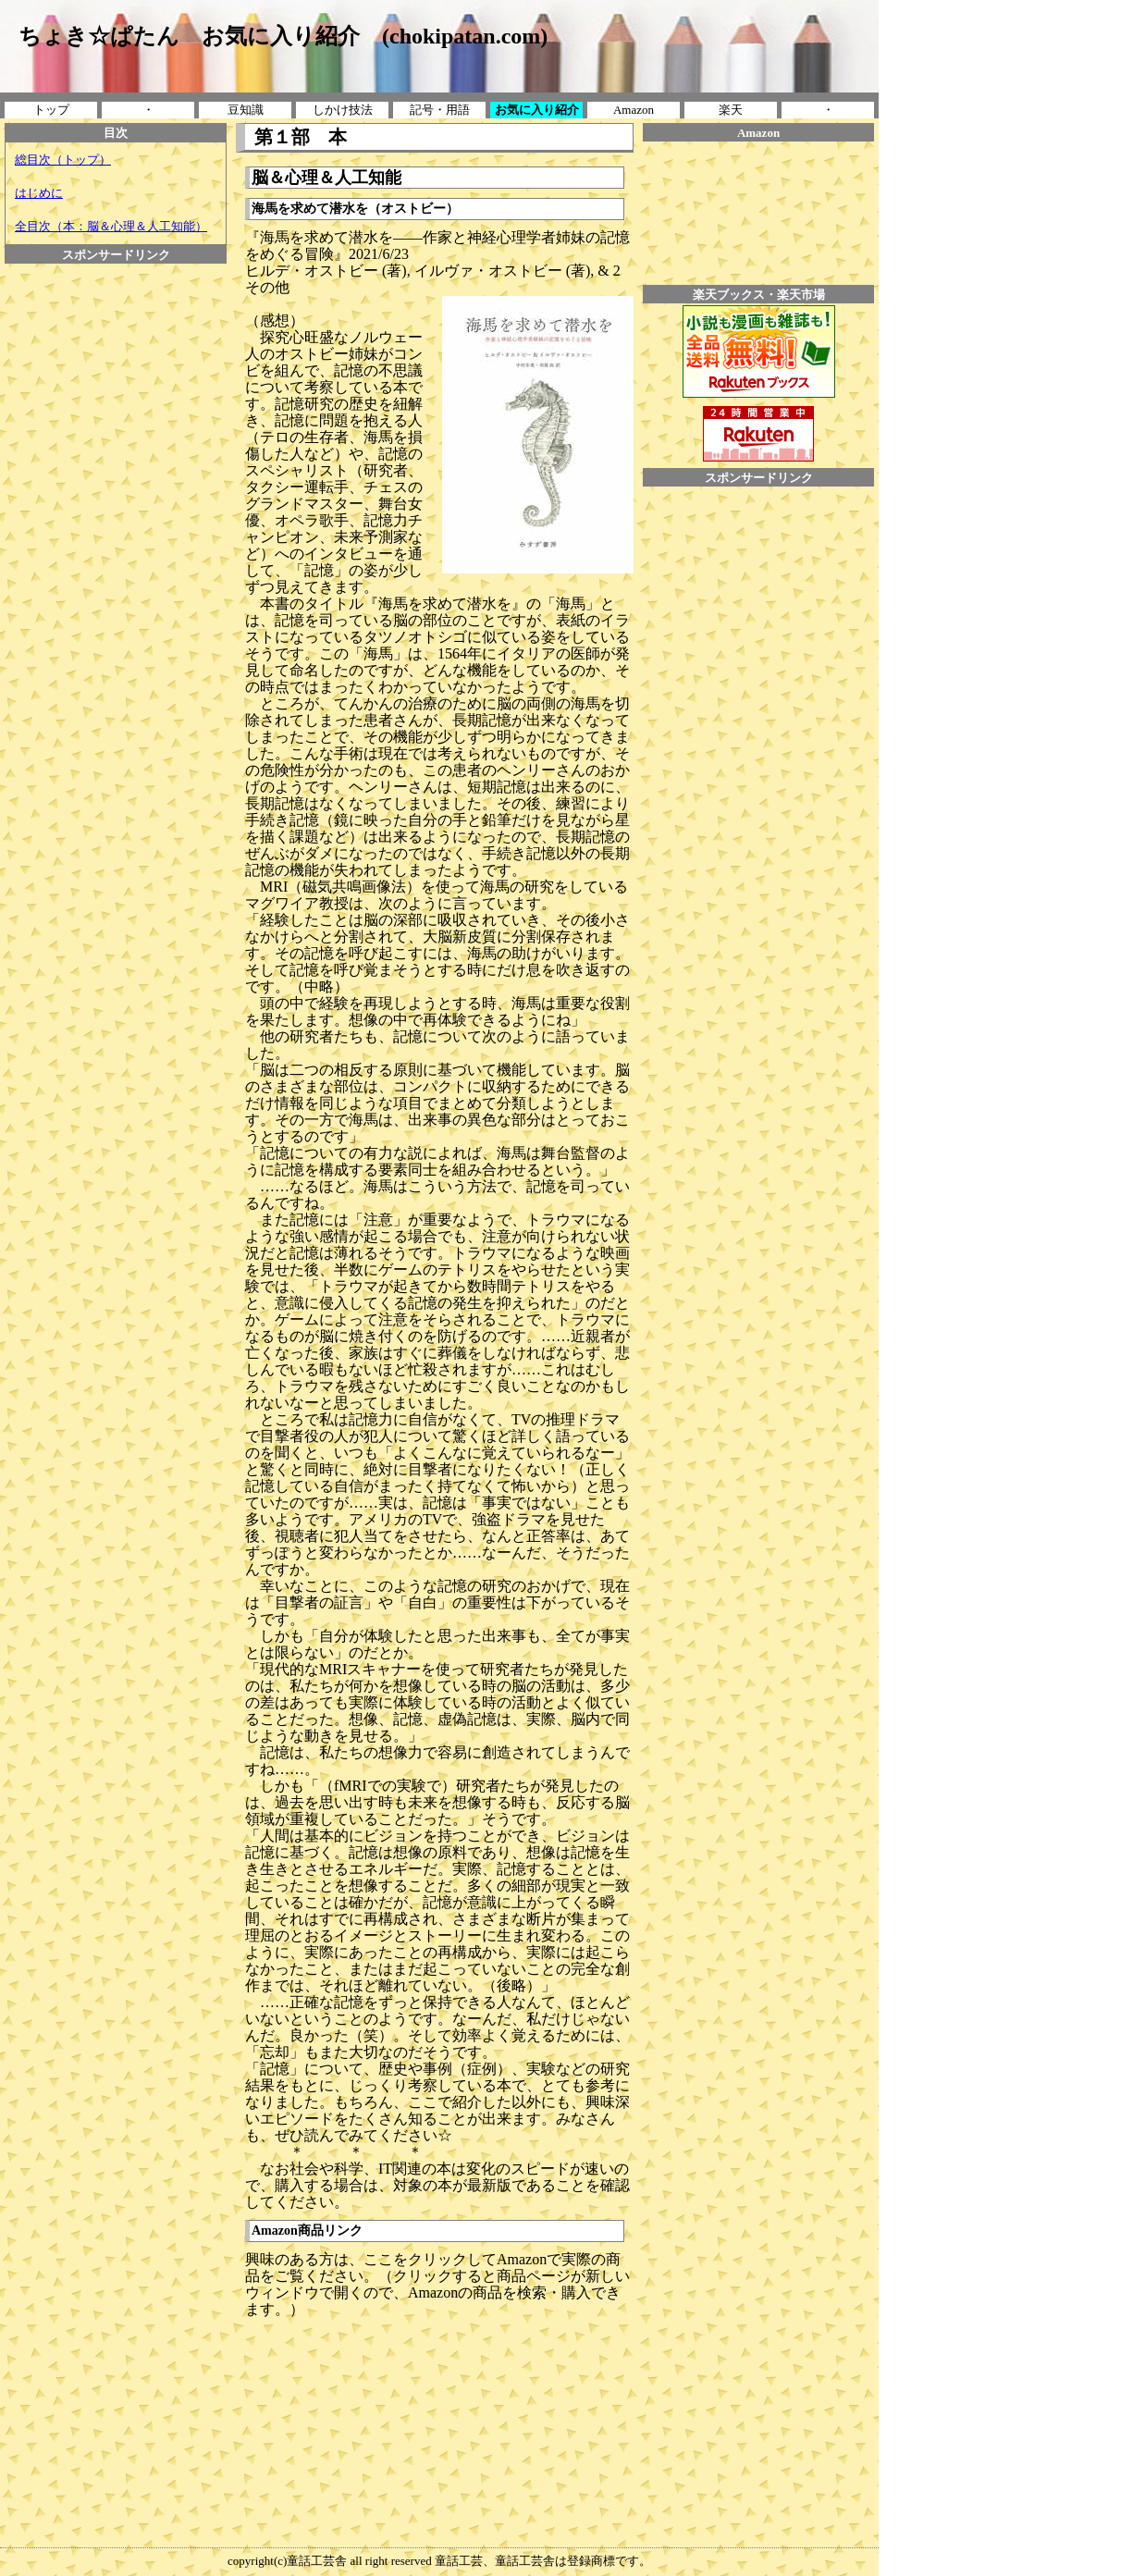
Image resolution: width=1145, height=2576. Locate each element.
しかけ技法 (343, 110)
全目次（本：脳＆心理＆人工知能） (111, 226)
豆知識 (246, 110)
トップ (51, 110)
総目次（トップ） (63, 159)
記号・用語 (440, 110)
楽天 (731, 110)
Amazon (633, 110)
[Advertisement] (115, 305)
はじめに (39, 193)
